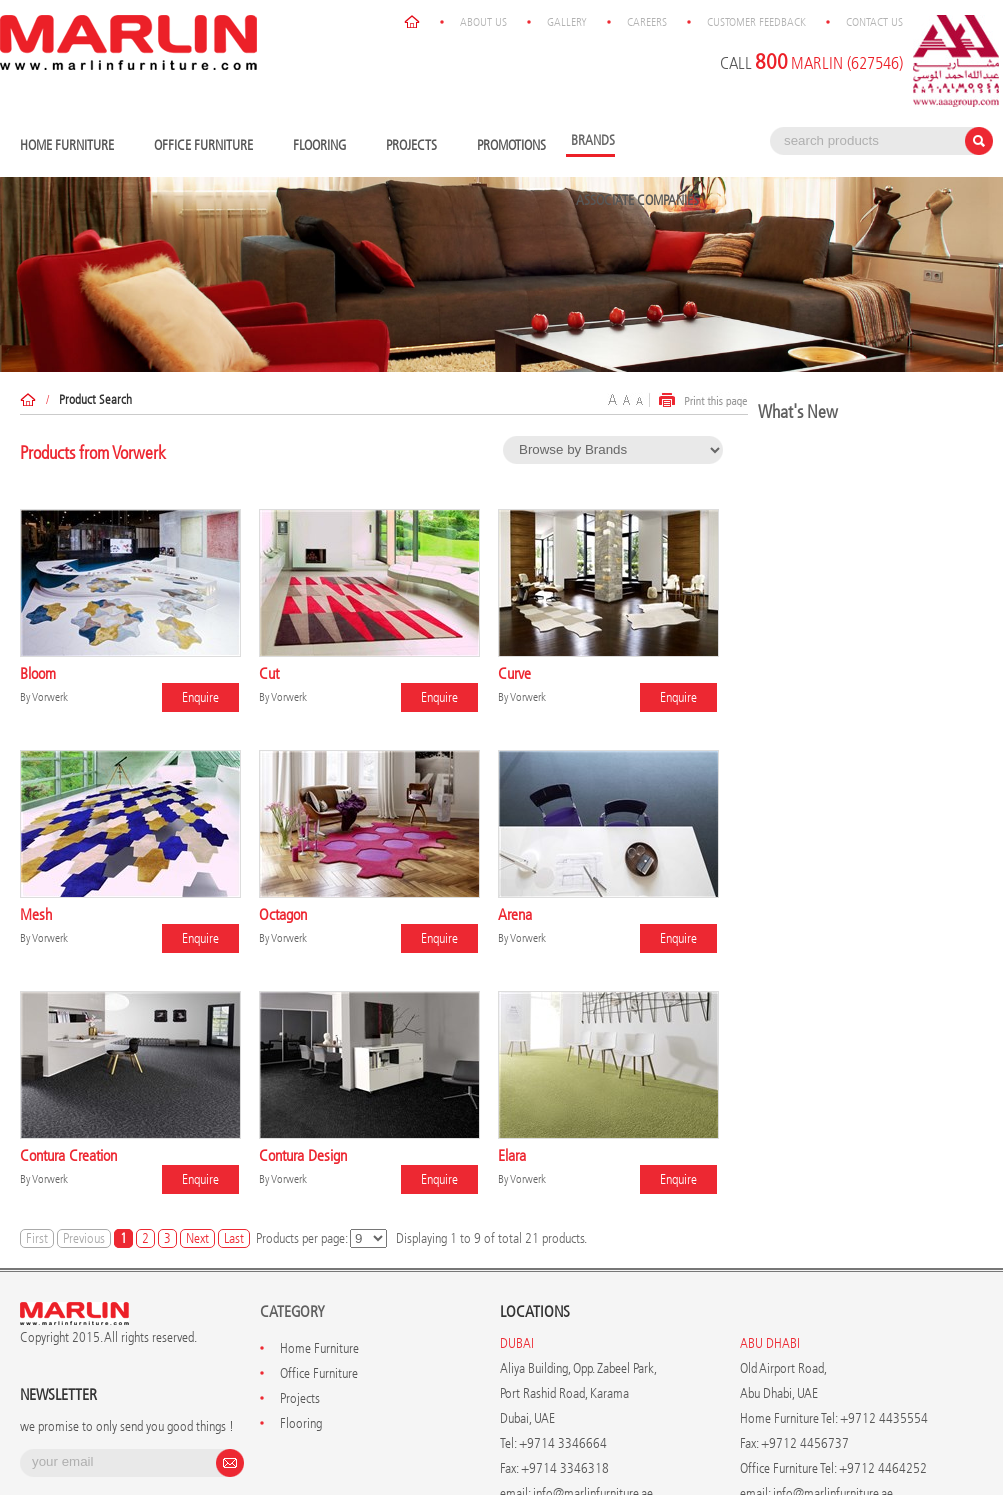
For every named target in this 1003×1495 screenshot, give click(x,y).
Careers (647, 22)
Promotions (511, 145)
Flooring (324, 146)
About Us (483, 22)
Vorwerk (50, 697)
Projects (416, 146)
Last (234, 1238)
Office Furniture (208, 146)
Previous (84, 1238)
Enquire (200, 697)
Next (197, 1238)
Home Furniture (72, 146)
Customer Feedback (756, 22)
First (37, 1238)
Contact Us (874, 22)
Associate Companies (637, 200)
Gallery (567, 22)
